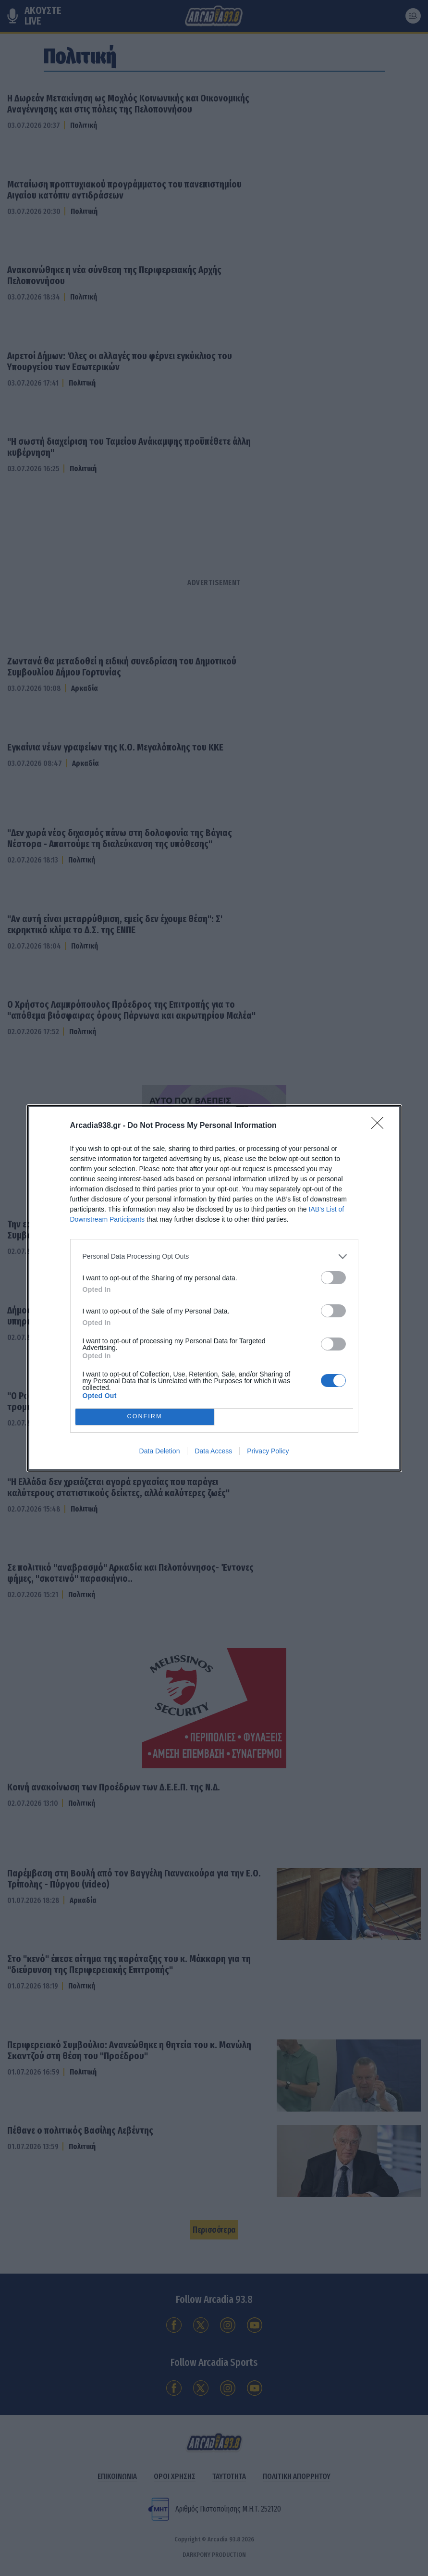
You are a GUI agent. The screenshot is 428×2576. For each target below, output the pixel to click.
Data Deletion (159, 1451)
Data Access (213, 1451)
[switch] (333, 1277)
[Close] (380, 1126)
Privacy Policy (268, 1451)
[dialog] (214, 1288)
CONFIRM (145, 1416)
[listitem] (214, 1256)
